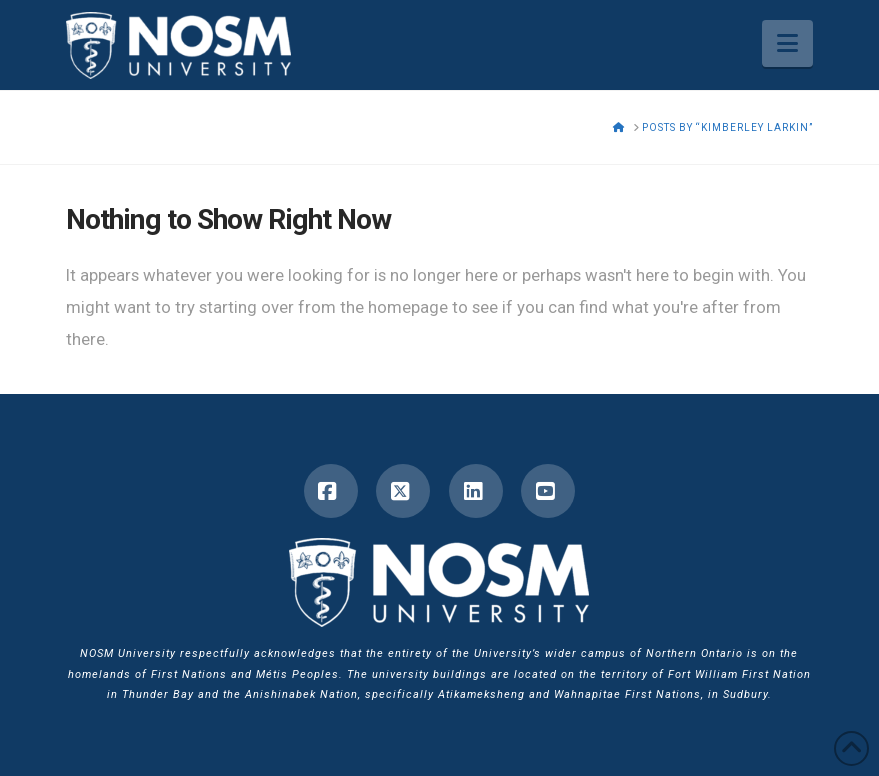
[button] (787, 43)
